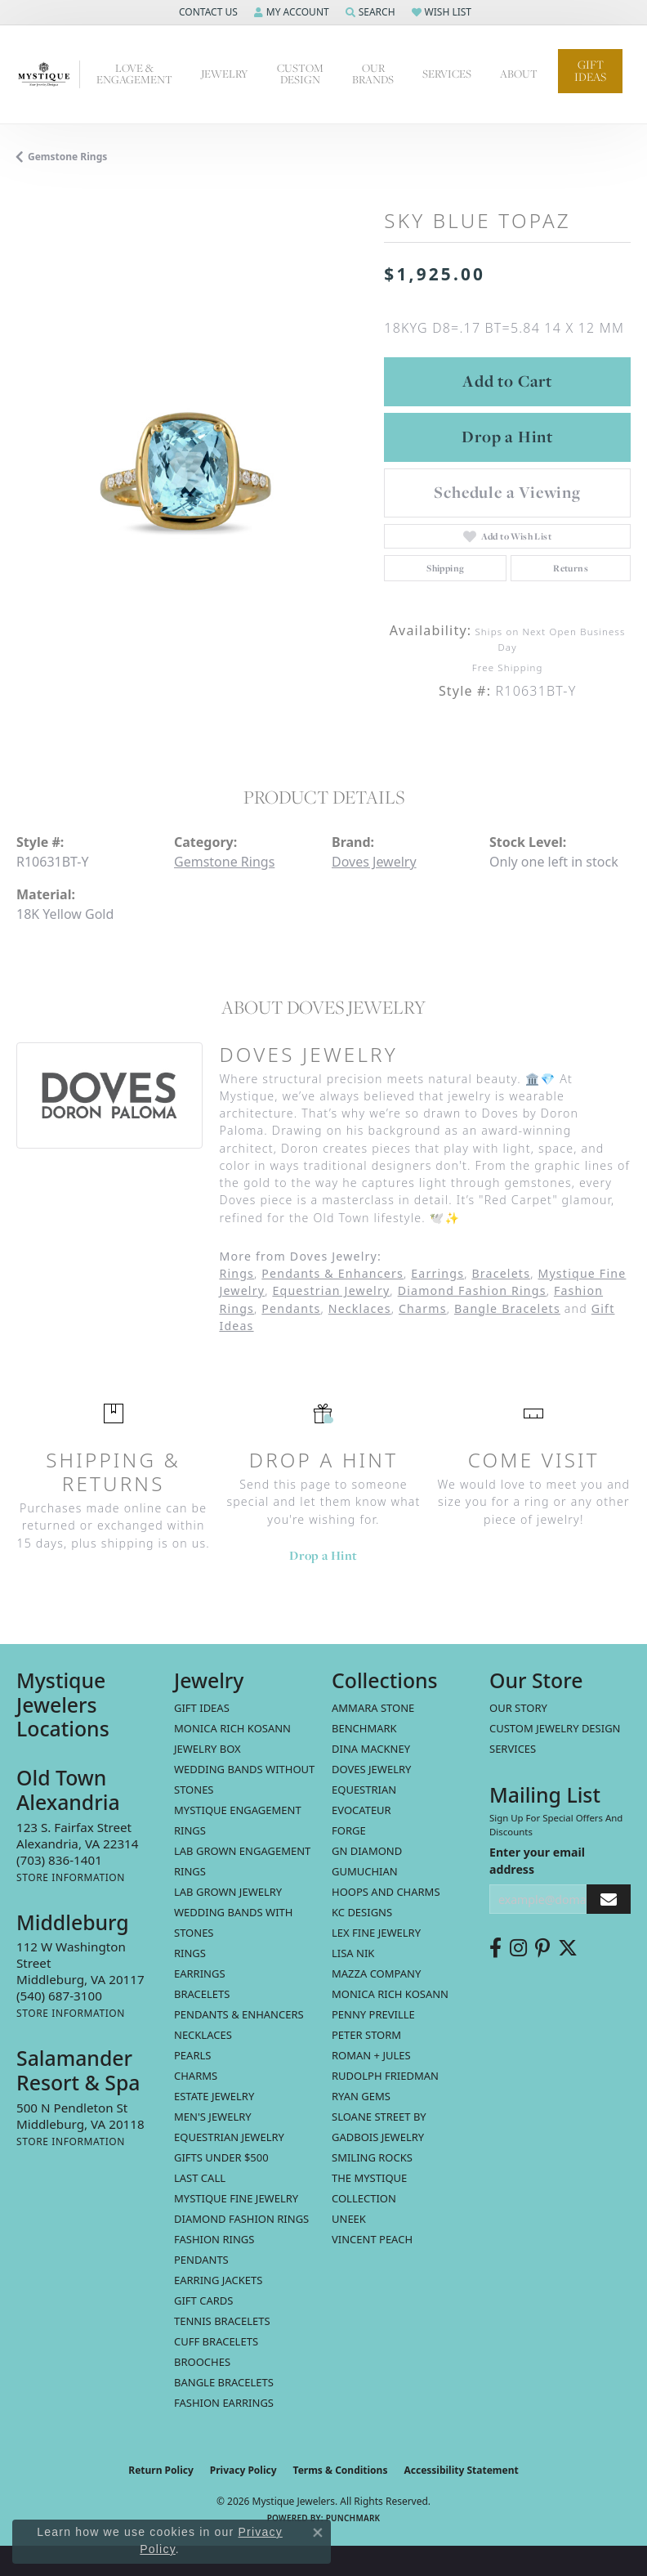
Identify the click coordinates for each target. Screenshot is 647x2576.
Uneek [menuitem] (349, 2218)
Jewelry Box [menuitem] (207, 1748)
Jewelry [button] (224, 74)
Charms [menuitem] (195, 2075)
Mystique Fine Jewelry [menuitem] (236, 2198)
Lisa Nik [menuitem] (353, 1953)
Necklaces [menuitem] (203, 2034)
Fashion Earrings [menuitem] (224, 2402)
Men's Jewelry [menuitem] (213, 2116)
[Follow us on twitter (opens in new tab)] (568, 1948)
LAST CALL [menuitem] (199, 2178)
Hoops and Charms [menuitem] (386, 1891)
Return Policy (161, 2470)
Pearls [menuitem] (192, 2055)
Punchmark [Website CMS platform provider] (353, 2518)
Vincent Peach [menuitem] (372, 2239)
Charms (423, 1308)
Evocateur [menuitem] (361, 1810)
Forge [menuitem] (349, 1830)
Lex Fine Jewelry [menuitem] (376, 1932)
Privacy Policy (243, 2470)
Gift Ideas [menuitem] (202, 1707)
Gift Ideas (590, 70)
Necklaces (359, 1308)
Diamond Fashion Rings (472, 1290)
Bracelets (500, 1273)
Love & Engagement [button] (134, 73)
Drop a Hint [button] (507, 436)
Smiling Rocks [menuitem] (372, 2157)
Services (512, 1748)
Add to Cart (507, 381)
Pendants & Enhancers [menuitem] (239, 2014)
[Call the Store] (59, 1860)
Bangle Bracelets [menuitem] (224, 2382)
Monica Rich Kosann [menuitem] (390, 1994)
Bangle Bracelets (507, 1308)
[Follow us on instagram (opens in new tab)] (518, 1948)
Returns (570, 568)
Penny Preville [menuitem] (373, 2014)
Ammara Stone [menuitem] (373, 1707)
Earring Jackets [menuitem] (218, 2280)
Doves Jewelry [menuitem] (371, 1769)
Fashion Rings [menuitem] (214, 2239)
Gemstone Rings (67, 157)
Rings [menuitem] (190, 1953)
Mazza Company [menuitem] (376, 1973)
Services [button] (446, 74)
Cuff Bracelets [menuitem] (216, 2341)
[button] (207, 12)
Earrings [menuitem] (199, 1973)
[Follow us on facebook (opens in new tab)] (495, 1948)
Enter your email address (537, 1860)
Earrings (437, 1273)
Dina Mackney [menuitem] (371, 1748)
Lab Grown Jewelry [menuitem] (228, 1891)
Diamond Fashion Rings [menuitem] (241, 2218)
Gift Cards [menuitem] (203, 2300)
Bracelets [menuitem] (202, 1994)
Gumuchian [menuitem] (365, 1871)
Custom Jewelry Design (555, 1728)
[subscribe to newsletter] (609, 1899)
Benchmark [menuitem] (364, 1728)
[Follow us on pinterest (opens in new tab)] (542, 1948)
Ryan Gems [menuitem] (361, 2096)
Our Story (518, 1707)
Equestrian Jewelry (331, 1290)
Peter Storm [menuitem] (366, 2034)
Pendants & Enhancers (332, 1273)
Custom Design (300, 73)
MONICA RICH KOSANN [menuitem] (232, 1728)
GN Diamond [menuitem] (367, 1851)
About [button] (519, 74)
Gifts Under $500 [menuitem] (221, 2157)
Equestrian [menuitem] (364, 1789)
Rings (236, 1273)
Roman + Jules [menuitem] (371, 2055)
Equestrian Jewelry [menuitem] (229, 2137)
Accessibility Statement (461, 2470)
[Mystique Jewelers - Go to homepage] (48, 74)
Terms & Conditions (340, 2470)
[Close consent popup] (318, 2533)
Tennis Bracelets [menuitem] (222, 2321)
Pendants (290, 1308)
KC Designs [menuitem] (362, 1912)
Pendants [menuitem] (201, 2259)
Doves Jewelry (374, 862)
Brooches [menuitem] (202, 2361)
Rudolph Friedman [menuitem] (385, 2075)
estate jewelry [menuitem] (214, 2096)
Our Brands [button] (373, 73)
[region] (192, 461)
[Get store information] (70, 1877)
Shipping (445, 568)
